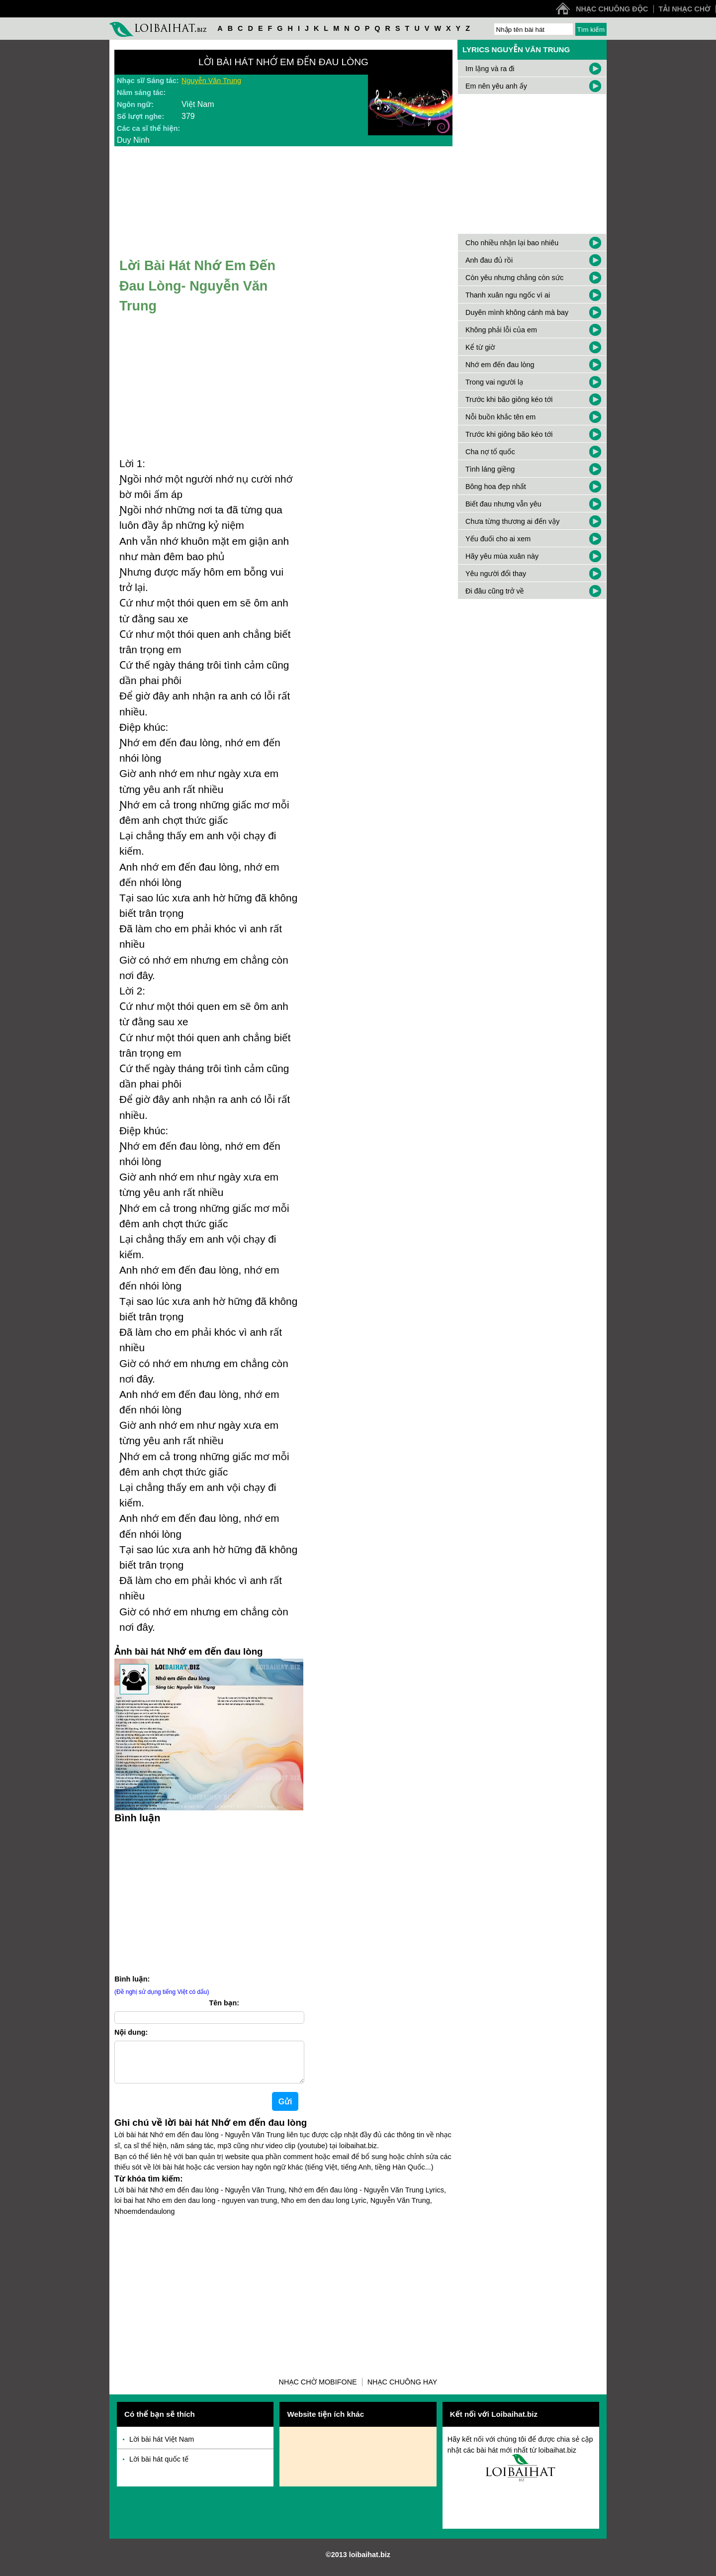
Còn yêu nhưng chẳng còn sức (514, 278)
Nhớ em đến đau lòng (499, 365)
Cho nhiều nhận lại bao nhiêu (511, 243)
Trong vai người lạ (494, 382)
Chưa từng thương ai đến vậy (512, 521)
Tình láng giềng (490, 469)
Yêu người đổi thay (495, 574)
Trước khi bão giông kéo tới (508, 399)
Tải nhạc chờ (685, 9)
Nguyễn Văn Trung (211, 81)
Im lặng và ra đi (489, 69)
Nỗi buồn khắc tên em (500, 417)
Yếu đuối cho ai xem (498, 539)
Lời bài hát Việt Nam (161, 2447)
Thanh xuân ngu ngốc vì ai (507, 295)
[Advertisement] (208, 1897)
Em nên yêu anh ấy (496, 86)
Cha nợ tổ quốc (490, 452)
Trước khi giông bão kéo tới (508, 434)
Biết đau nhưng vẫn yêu (503, 504)
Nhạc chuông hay (402, 2390)
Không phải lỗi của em (501, 330)
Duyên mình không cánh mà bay (516, 312)
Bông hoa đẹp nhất (495, 487)
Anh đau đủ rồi (489, 260)
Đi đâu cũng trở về (494, 591)
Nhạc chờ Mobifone (318, 2390)
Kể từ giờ (480, 347)
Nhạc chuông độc (612, 9)
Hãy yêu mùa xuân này (501, 556)
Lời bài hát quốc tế (158, 2467)
